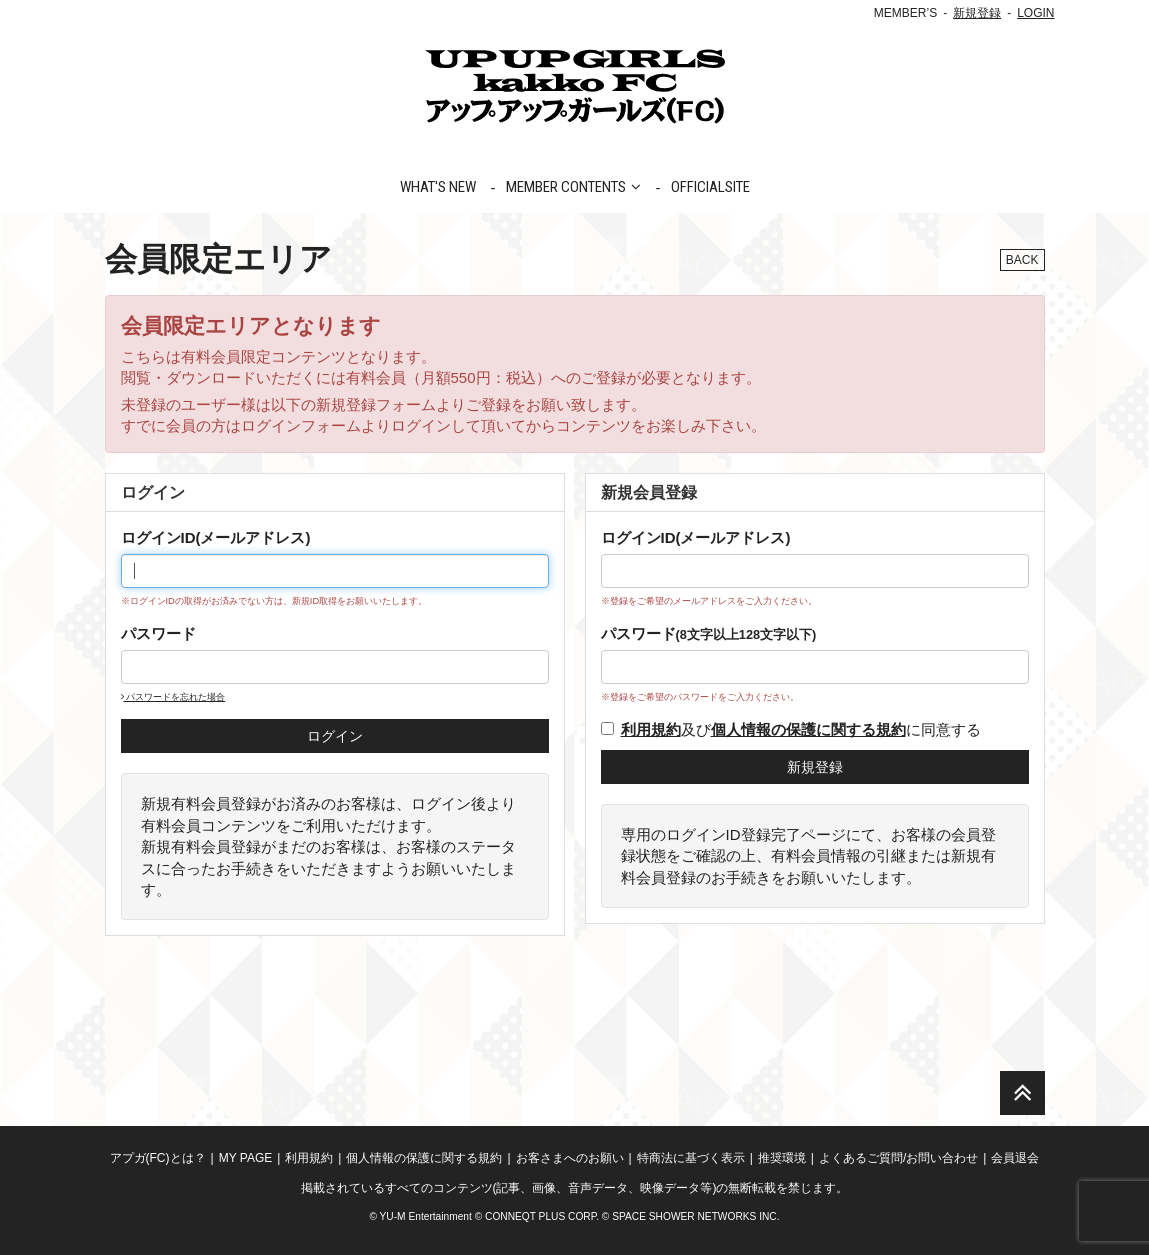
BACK (1022, 260)
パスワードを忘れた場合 (173, 697)
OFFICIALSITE (710, 187)
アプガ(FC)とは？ (158, 1158)
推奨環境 (782, 1158)
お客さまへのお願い (570, 1158)
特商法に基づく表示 (691, 1158)
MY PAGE (246, 1158)
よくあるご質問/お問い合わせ (898, 1158)
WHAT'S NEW (438, 187)
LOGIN (1035, 13)
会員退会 (1015, 1158)
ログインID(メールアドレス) (216, 537)
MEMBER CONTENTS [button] (573, 187)
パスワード (158, 633)
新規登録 (977, 13)
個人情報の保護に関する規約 (424, 1158)
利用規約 (309, 1158)
